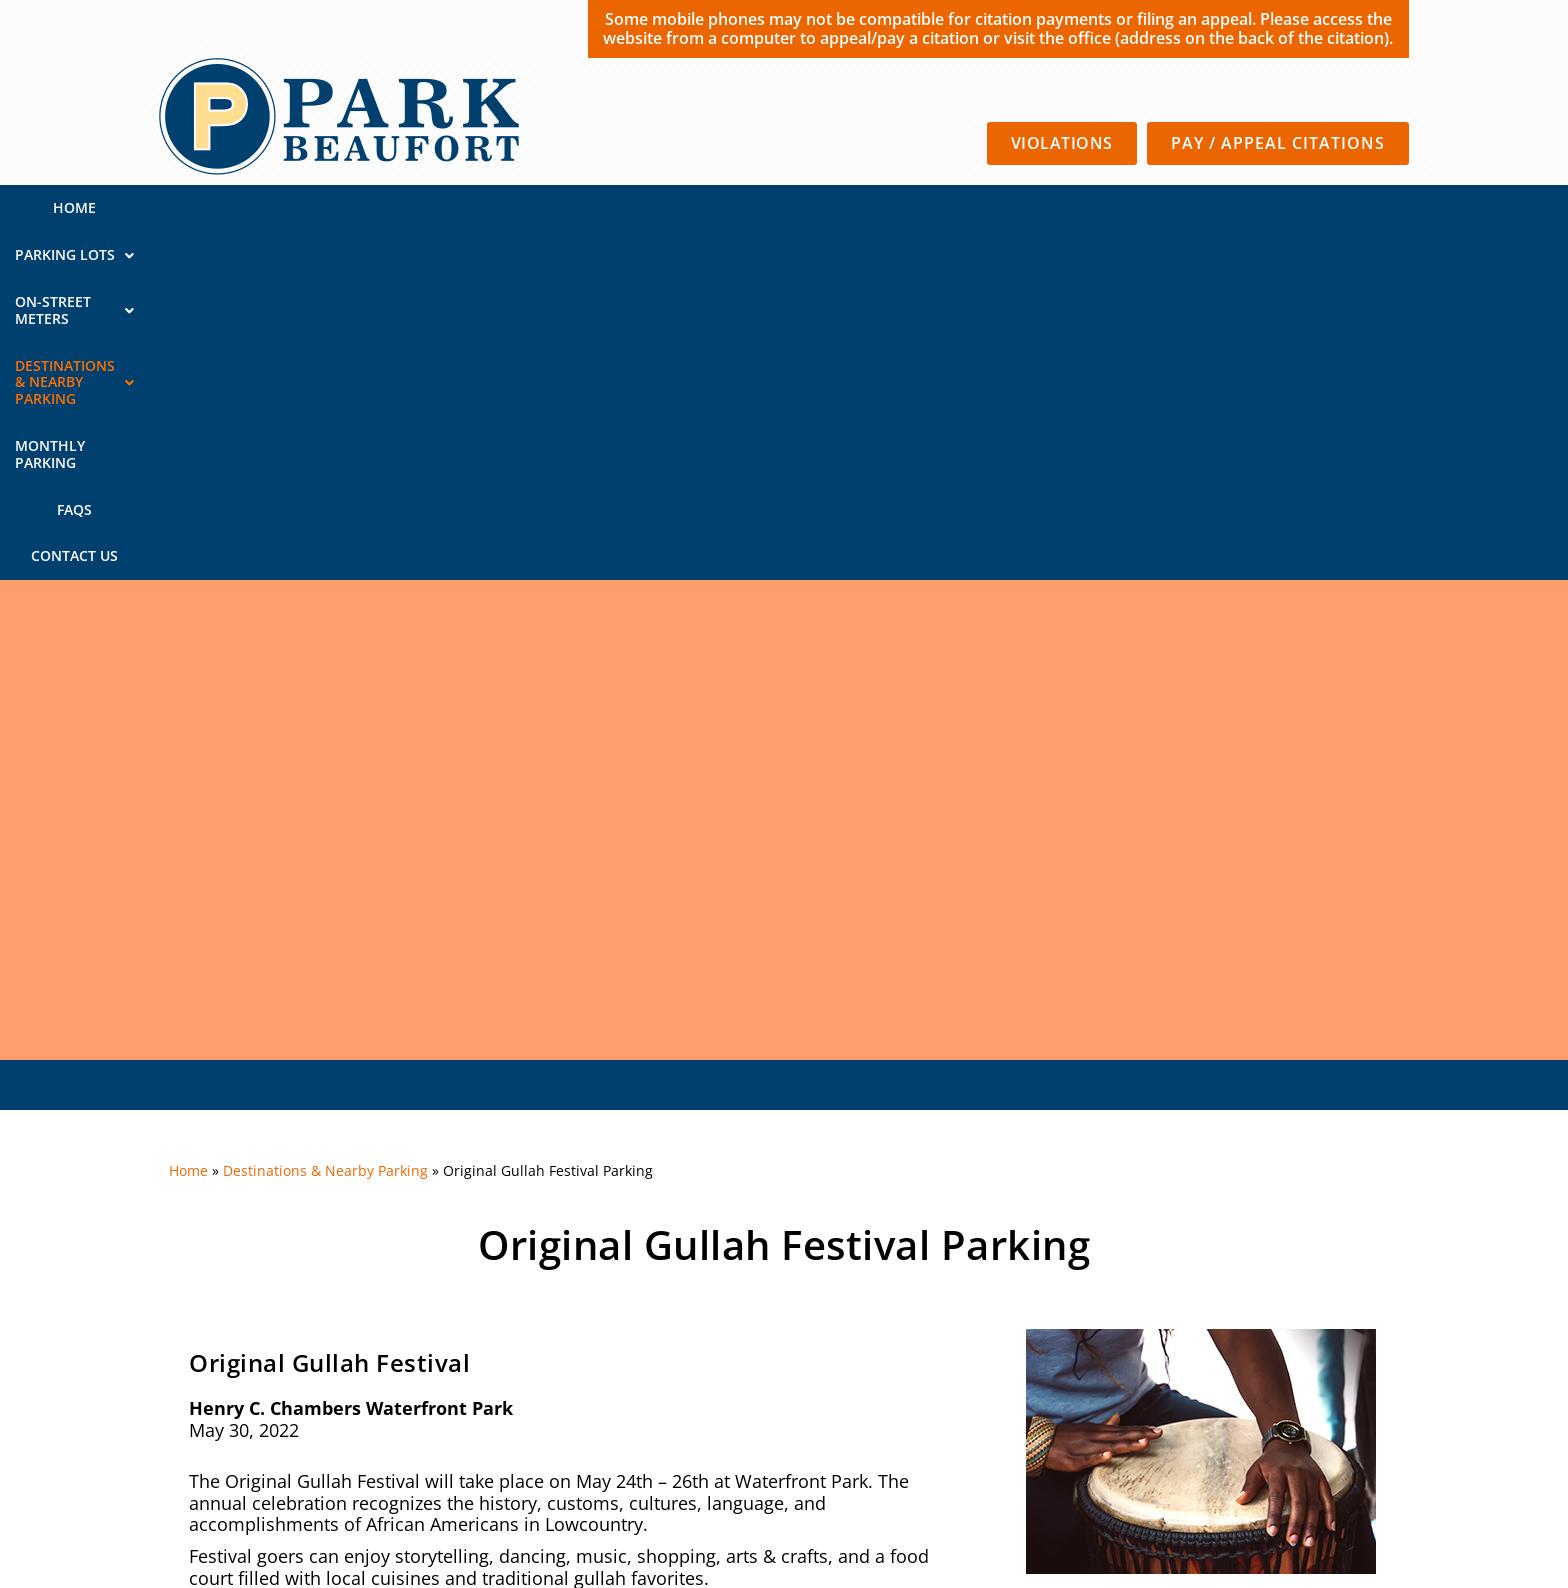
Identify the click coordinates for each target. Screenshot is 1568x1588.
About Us (1331, 1363)
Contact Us (1244, 207)
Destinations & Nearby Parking (813, 207)
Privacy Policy (936, 1451)
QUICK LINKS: (248, 1363)
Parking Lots (412, 207)
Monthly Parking (1038, 207)
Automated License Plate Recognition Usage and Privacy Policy (1190, 1479)
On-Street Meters (578, 207)
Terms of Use (1041, 1451)
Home (301, 207)
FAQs (1153, 207)
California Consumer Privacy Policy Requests (1249, 1451)
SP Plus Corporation (810, 1451)
